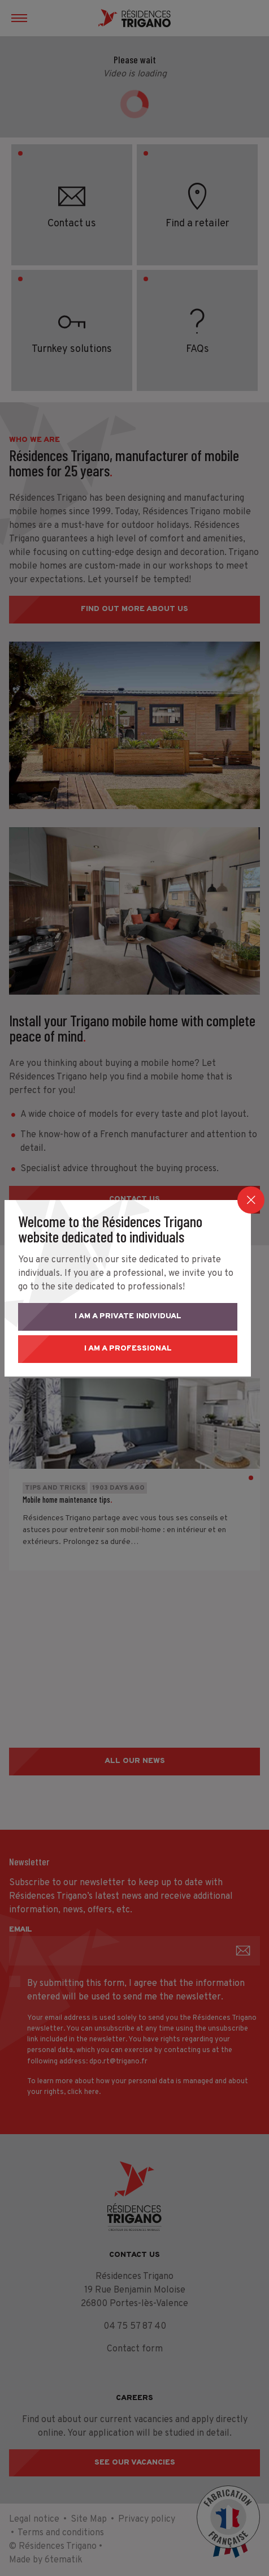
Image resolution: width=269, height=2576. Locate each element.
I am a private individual (134, 1316)
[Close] (250, 1200)
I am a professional (135, 1348)
